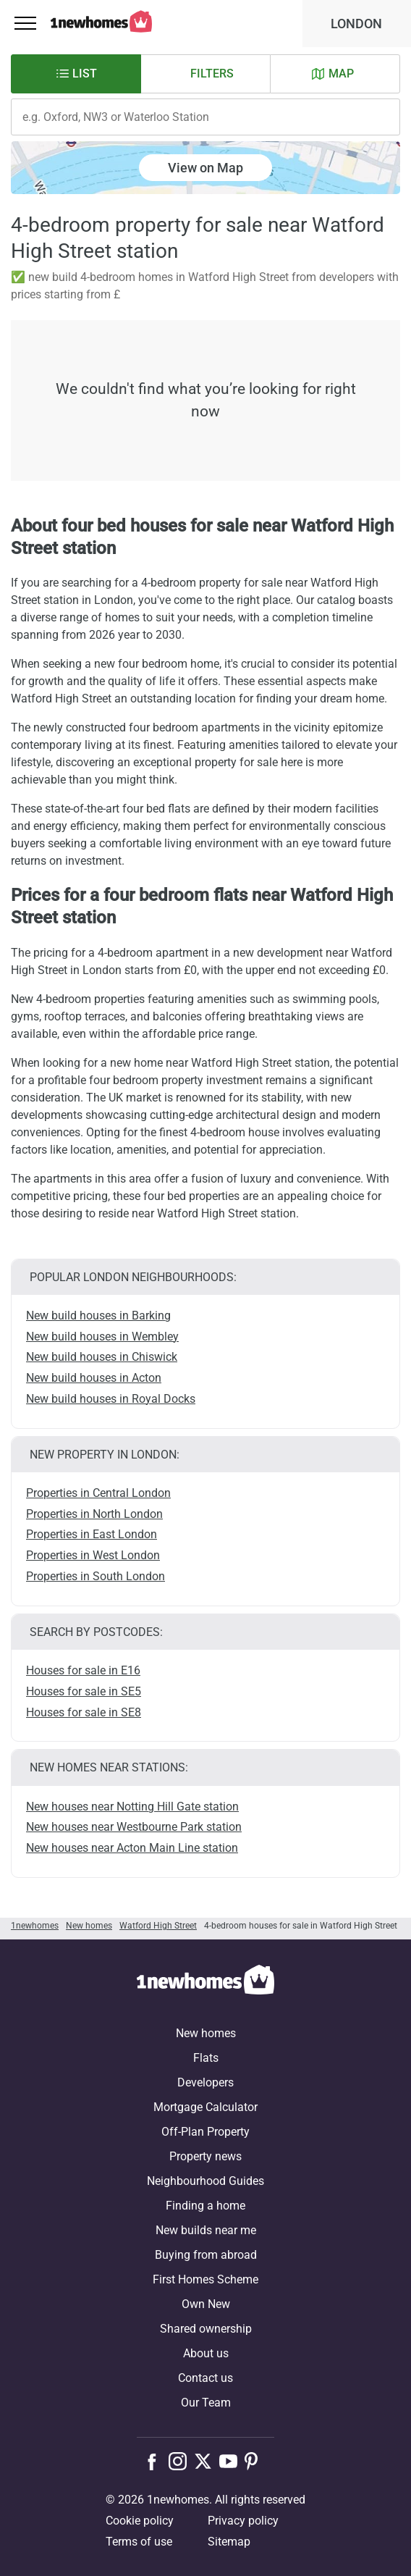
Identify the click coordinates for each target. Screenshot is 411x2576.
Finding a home (205, 2205)
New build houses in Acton (93, 1378)
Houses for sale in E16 (83, 1670)
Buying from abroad (206, 2255)
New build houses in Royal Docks (110, 1399)
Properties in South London (95, 1576)
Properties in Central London (98, 1493)
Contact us (205, 2378)
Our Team (206, 2402)
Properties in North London (94, 1514)
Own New (206, 2304)
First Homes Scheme (205, 2279)
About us (206, 2353)
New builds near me (206, 2230)
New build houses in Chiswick (101, 1357)
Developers (205, 2082)
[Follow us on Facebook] (155, 2460)
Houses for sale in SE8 (83, 1712)
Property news (205, 2156)
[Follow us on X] (206, 2461)
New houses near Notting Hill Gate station (132, 1806)
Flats (206, 2058)
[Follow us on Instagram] (181, 2461)
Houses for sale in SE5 (83, 1691)
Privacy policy (243, 2520)
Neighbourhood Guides (205, 2181)
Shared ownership (206, 2329)
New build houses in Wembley (102, 1336)
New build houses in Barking (98, 1315)
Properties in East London (91, 1534)
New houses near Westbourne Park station (134, 1827)
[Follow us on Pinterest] (257, 2461)
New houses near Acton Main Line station (132, 1848)
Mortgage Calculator (205, 2107)
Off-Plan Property (205, 2132)
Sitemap (229, 2541)
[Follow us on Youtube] (232, 2461)
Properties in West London (93, 1555)
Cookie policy (140, 2520)
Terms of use (139, 2541)
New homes (206, 2033)
